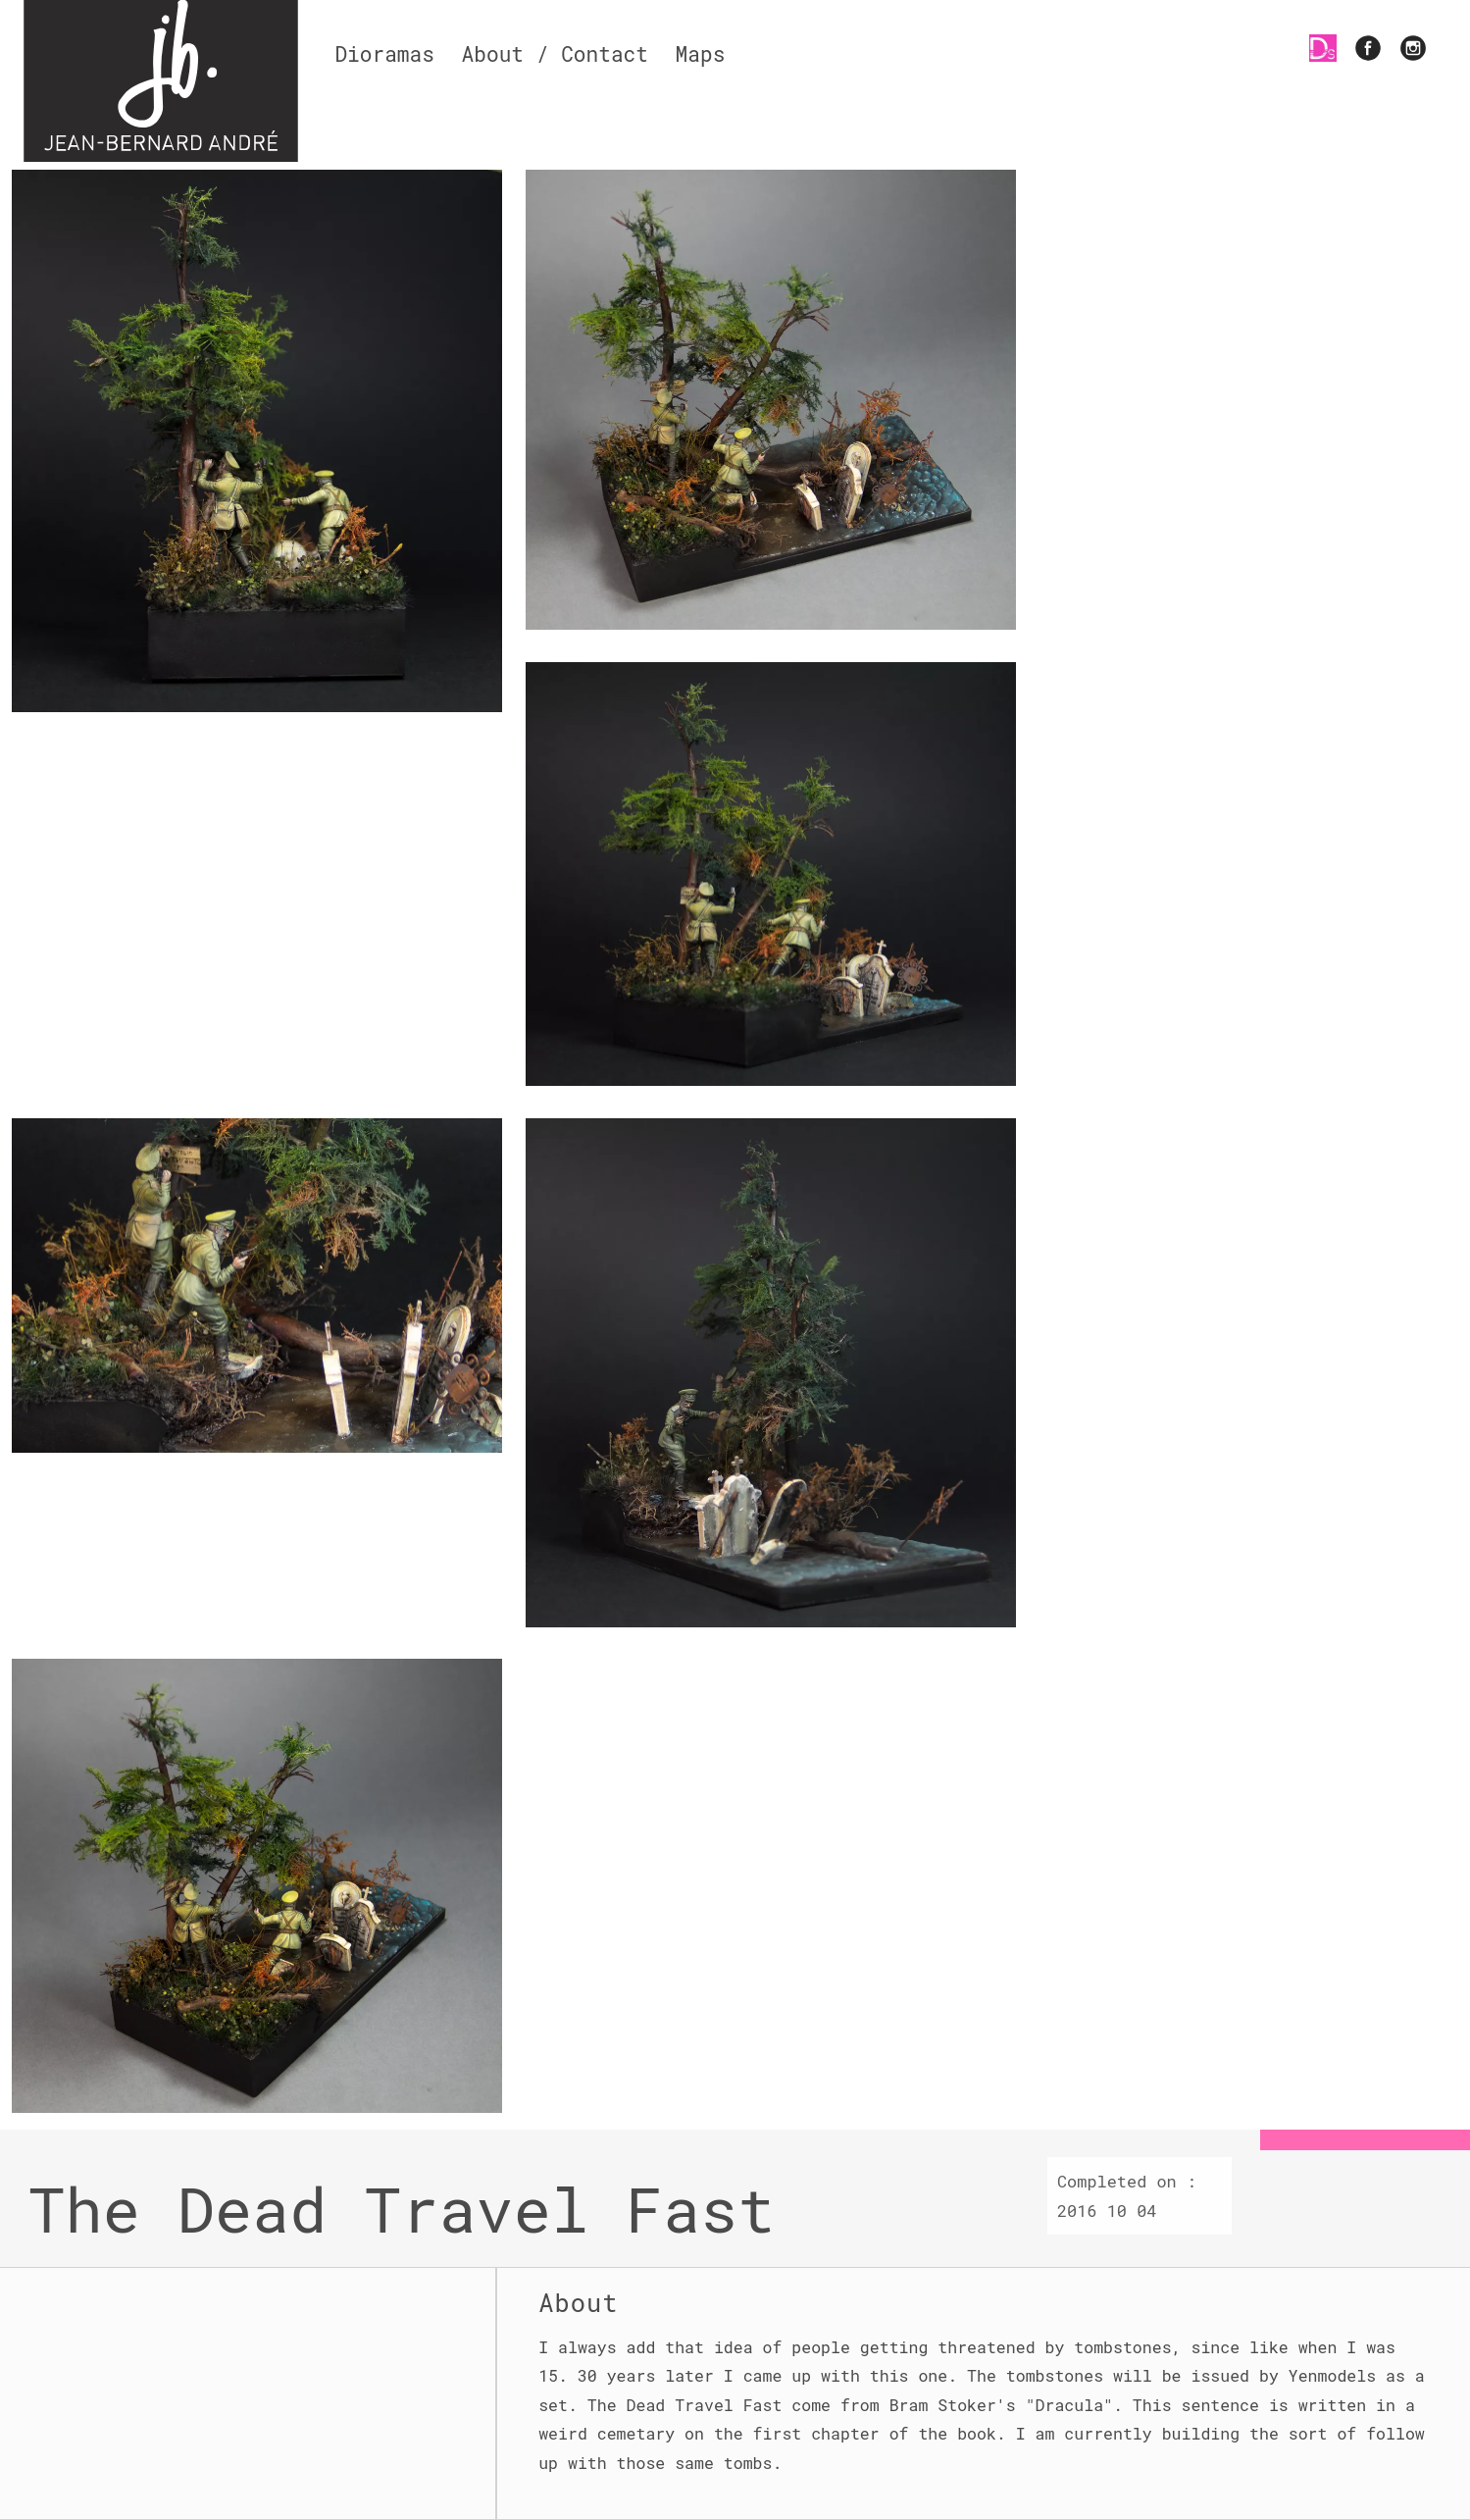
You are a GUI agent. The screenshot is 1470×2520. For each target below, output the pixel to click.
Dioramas (384, 54)
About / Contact (555, 54)
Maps (701, 54)
